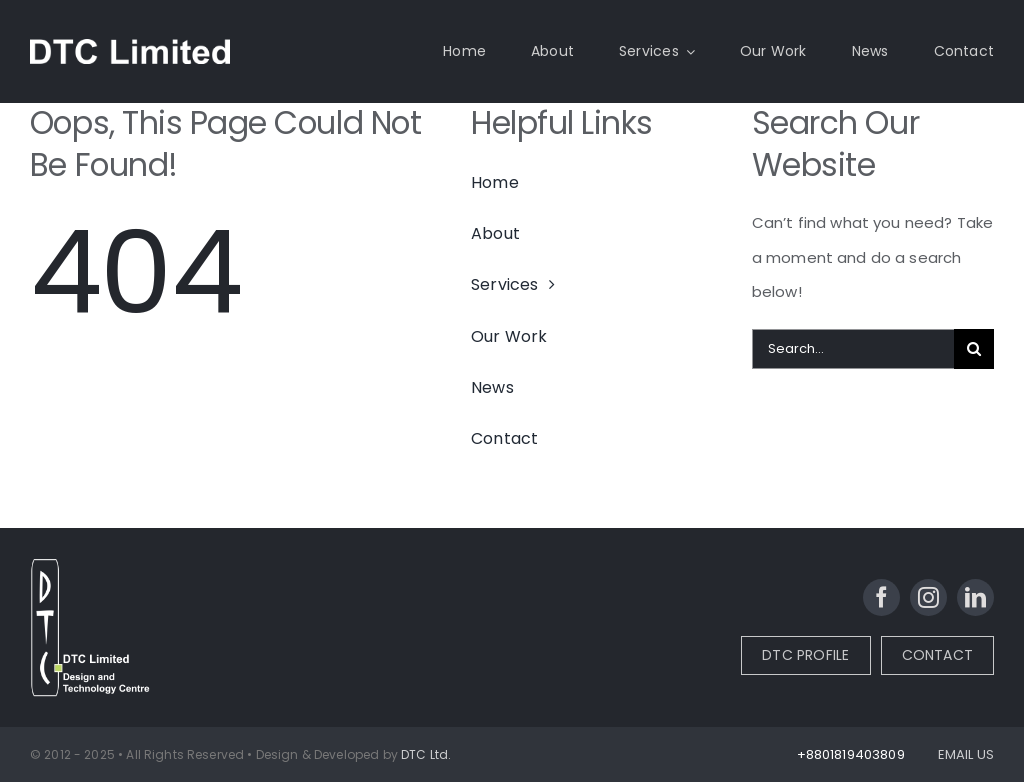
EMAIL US (966, 754)
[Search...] (853, 349)
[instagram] (928, 597)
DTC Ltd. (426, 754)
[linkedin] (975, 597)
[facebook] (881, 597)
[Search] (974, 349)
